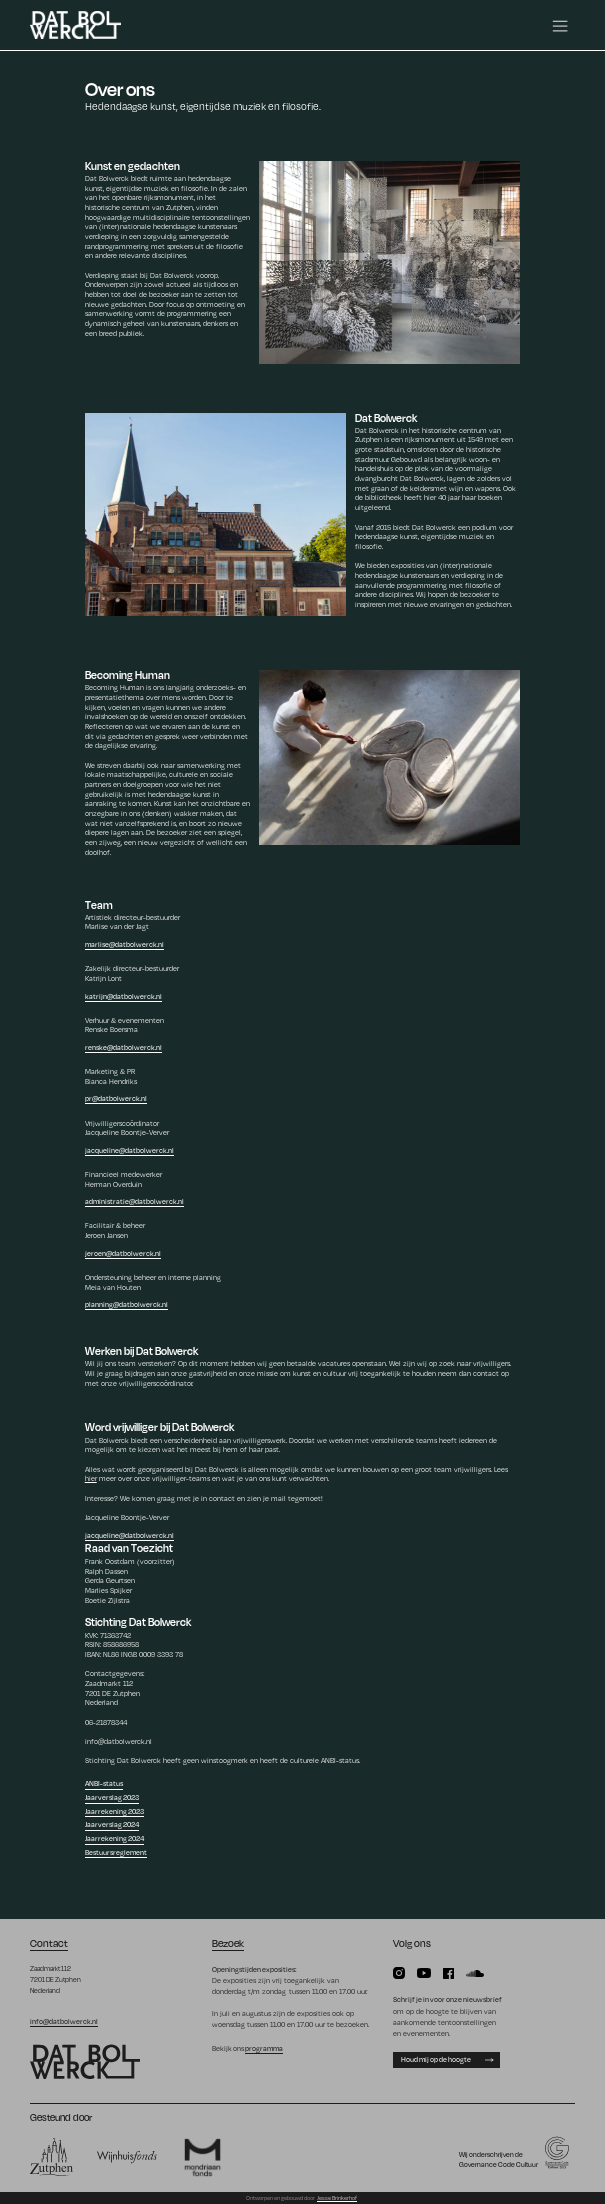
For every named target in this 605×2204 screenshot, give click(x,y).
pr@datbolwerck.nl (116, 1098)
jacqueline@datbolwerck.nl (129, 1150)
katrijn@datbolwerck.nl (123, 996)
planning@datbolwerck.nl (126, 1304)
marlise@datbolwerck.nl (124, 944)
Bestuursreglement (116, 1852)
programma (264, 2048)
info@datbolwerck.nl (64, 2021)
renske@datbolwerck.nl (123, 1047)
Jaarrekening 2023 (114, 1811)
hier (91, 1478)
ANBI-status (104, 1783)
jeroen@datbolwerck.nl (123, 1253)
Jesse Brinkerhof (337, 2198)
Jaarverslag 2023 (112, 1797)
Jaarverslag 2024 (112, 1824)
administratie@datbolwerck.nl (134, 1201)
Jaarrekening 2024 (114, 1838)
